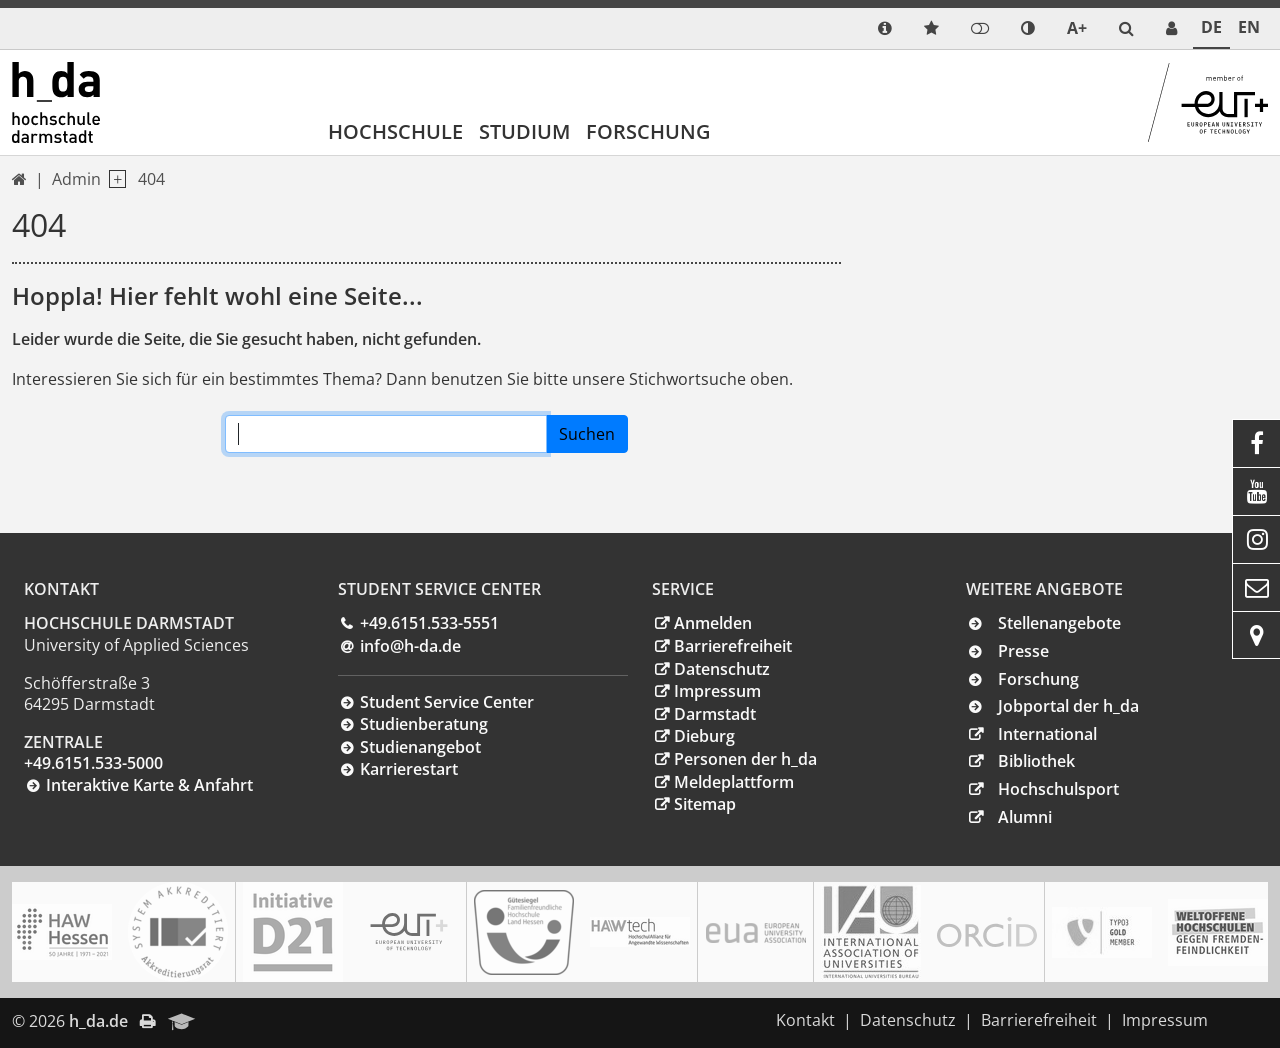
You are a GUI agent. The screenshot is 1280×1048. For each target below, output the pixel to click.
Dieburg (704, 736)
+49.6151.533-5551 (429, 623)
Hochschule (395, 131)
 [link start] (19, 179)
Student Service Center (447, 702)
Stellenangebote (1059, 623)
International (1047, 734)
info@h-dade (410, 646)
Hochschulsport (1058, 789)
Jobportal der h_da (1068, 706)
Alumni (1025, 817)
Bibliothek (1036, 761)
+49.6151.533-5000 (93, 763)
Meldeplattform (734, 782)
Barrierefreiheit (733, 646)
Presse (1023, 651)
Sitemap (705, 804)
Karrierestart (409, 769)
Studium (524, 131)
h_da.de (98, 1021)
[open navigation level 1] (113, 179)
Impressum (717, 691)
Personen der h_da (745, 759)
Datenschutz (722, 669)
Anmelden (713, 623)
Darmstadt (715, 714)
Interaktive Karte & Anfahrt (149, 785)
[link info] (885, 28)
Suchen (587, 434)
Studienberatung (424, 724)
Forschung (648, 131)
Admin (76, 179)
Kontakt (805, 1020)
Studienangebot (420, 747)
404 (151, 179)
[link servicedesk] (1171, 28)
